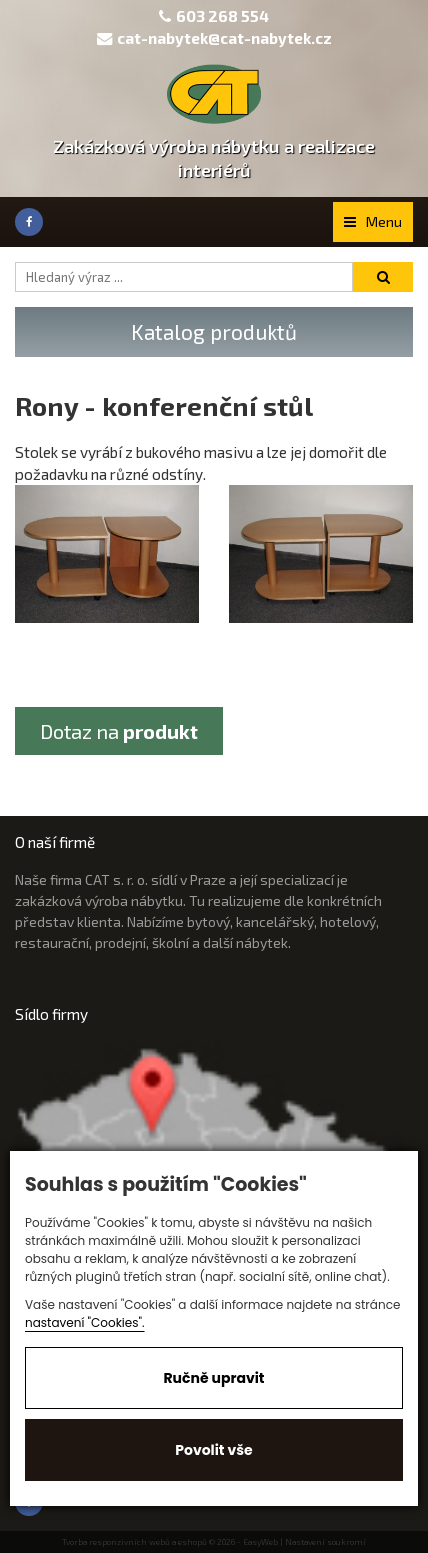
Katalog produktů (214, 331)
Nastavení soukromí (325, 1542)
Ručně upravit (213, 1378)
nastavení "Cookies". (85, 1322)
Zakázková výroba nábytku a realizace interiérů (214, 158)
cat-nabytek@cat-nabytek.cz (214, 38)
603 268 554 (222, 16)
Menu (373, 221)
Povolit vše (213, 1450)
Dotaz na (119, 731)
